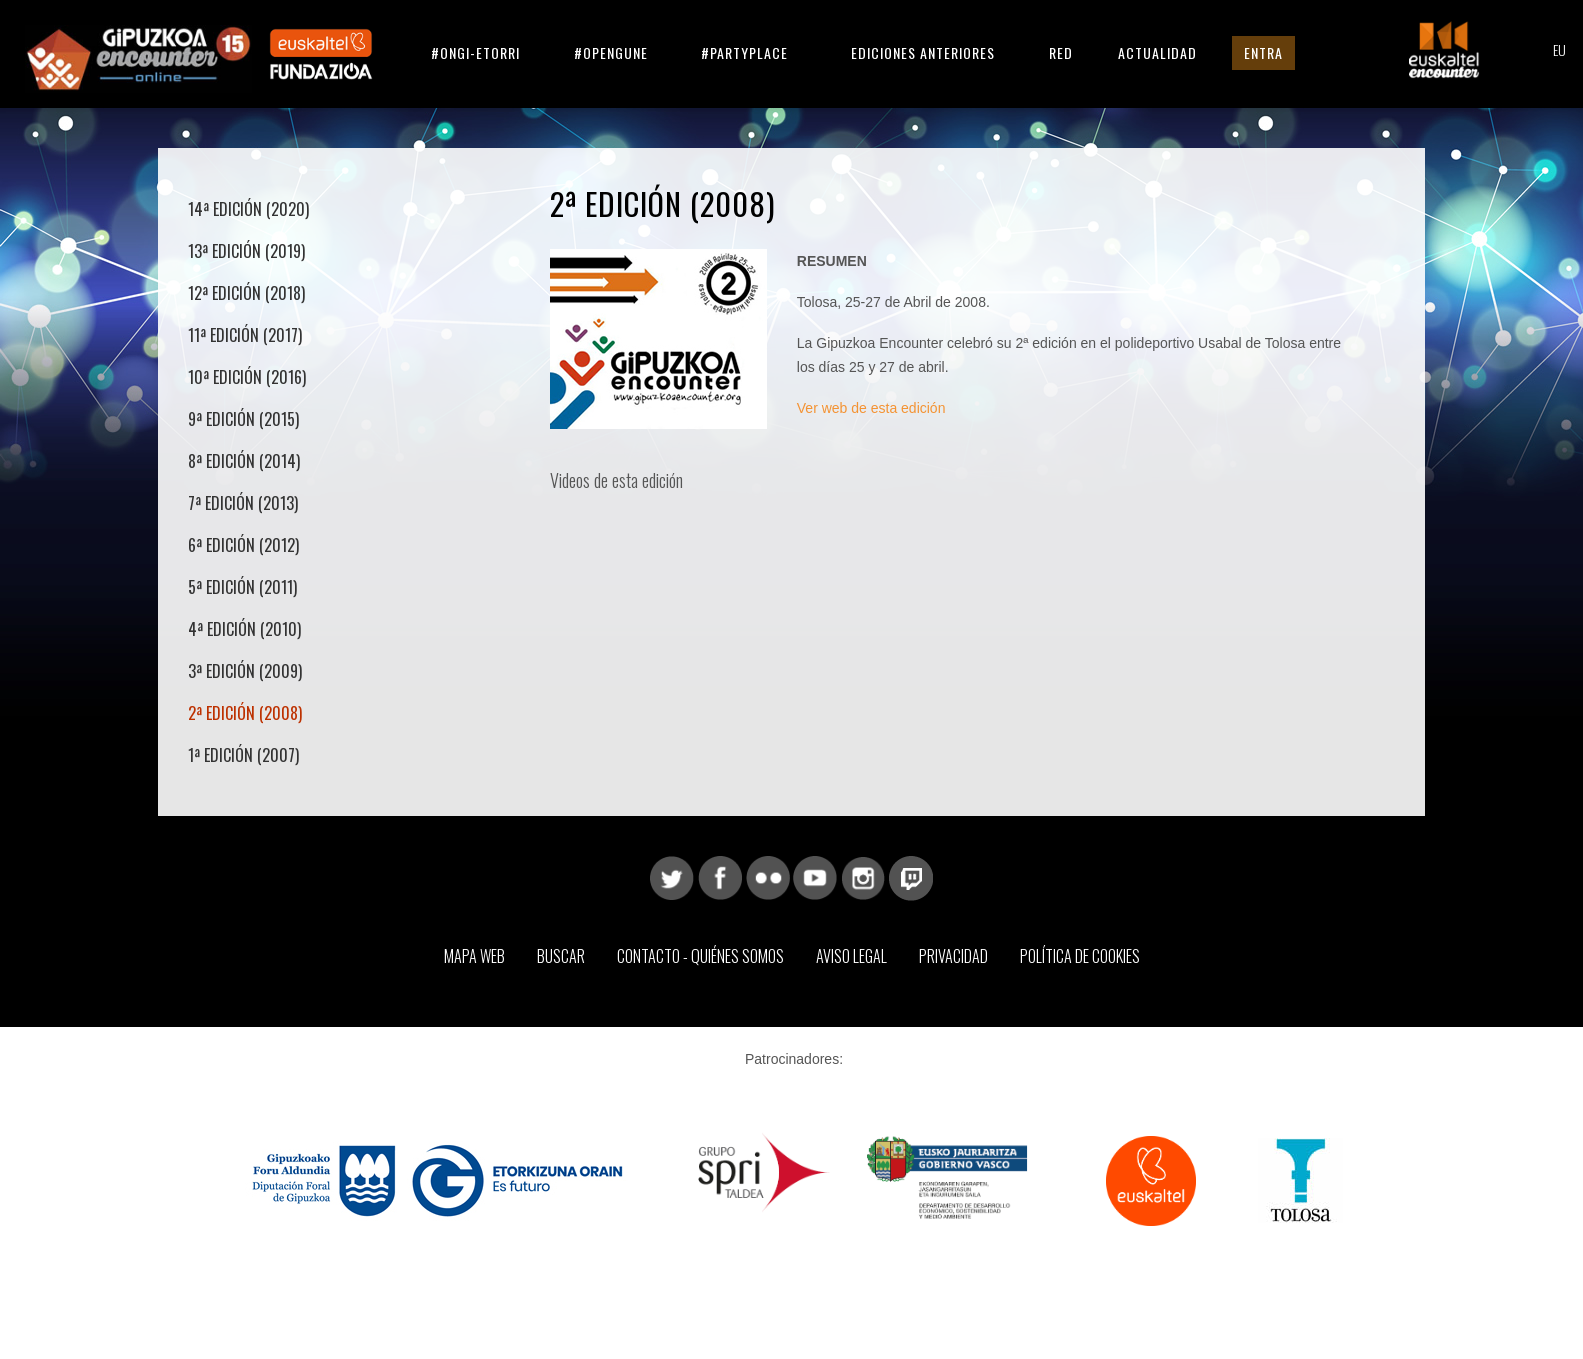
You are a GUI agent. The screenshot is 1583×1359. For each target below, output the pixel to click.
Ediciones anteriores (923, 52)
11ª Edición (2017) (245, 335)
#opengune (611, 52)
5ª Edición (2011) (242, 587)
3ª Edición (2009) (245, 671)
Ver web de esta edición (871, 408)
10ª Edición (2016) (247, 377)
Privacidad (953, 956)
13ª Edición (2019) (246, 251)
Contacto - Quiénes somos (700, 956)
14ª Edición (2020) (248, 209)
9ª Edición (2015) (243, 419)
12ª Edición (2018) (246, 293)
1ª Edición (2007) (243, 755)
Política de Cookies (1080, 956)
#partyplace (744, 52)
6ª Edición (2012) (243, 545)
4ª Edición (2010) (244, 629)
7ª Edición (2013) (243, 503)
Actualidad (1157, 52)
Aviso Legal (851, 956)
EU (1559, 51)
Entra (1263, 52)
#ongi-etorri (475, 52)
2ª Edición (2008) (245, 713)
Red (1061, 52)
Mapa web (474, 956)
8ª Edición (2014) (244, 461)
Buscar (561, 956)
